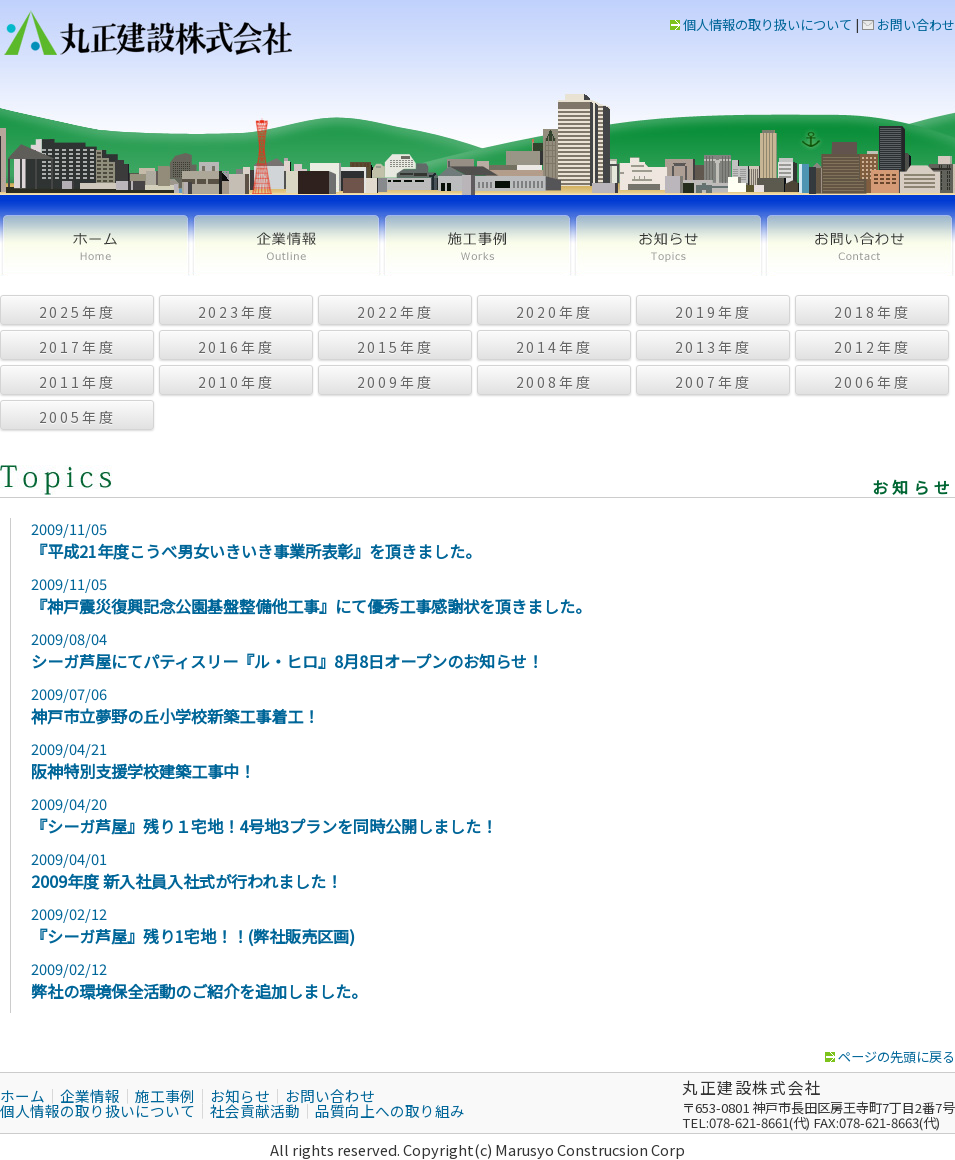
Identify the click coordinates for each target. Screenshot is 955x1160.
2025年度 (77, 312)
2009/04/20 (403, 815)
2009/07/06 (403, 705)
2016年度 (236, 347)
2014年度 (554, 347)
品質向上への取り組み (390, 1110)
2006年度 (872, 382)
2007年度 (713, 382)
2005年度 (77, 417)
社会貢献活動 (255, 1110)
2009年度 (395, 382)
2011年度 (77, 382)
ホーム (95, 245)
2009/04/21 (403, 760)
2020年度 (554, 312)
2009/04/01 (403, 870)
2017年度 (77, 347)
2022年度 (395, 312)
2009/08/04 (403, 650)
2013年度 (713, 347)
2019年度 (713, 312)
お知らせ (668, 245)
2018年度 (872, 312)
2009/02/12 (403, 925)
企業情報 (286, 245)
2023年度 (236, 312)
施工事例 (477, 245)
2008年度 (554, 382)
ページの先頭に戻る (890, 1056)
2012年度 (872, 347)
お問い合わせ (908, 24)
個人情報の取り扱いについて (761, 24)
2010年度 (236, 382)
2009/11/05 (403, 540)
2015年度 (395, 347)
